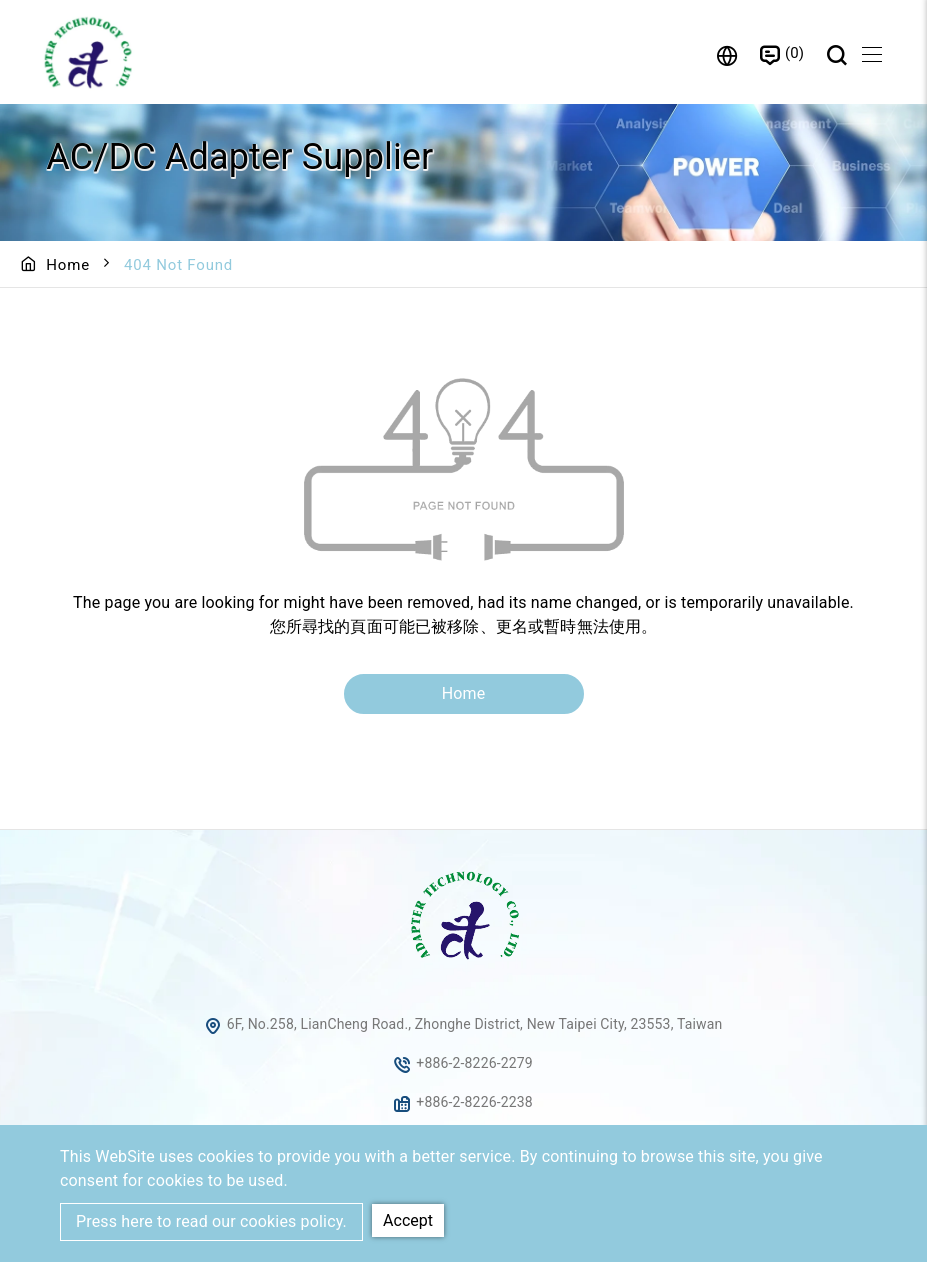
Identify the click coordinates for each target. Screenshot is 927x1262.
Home (68, 265)
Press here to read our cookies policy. (211, 1221)
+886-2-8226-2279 (474, 1064)
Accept (408, 1220)
